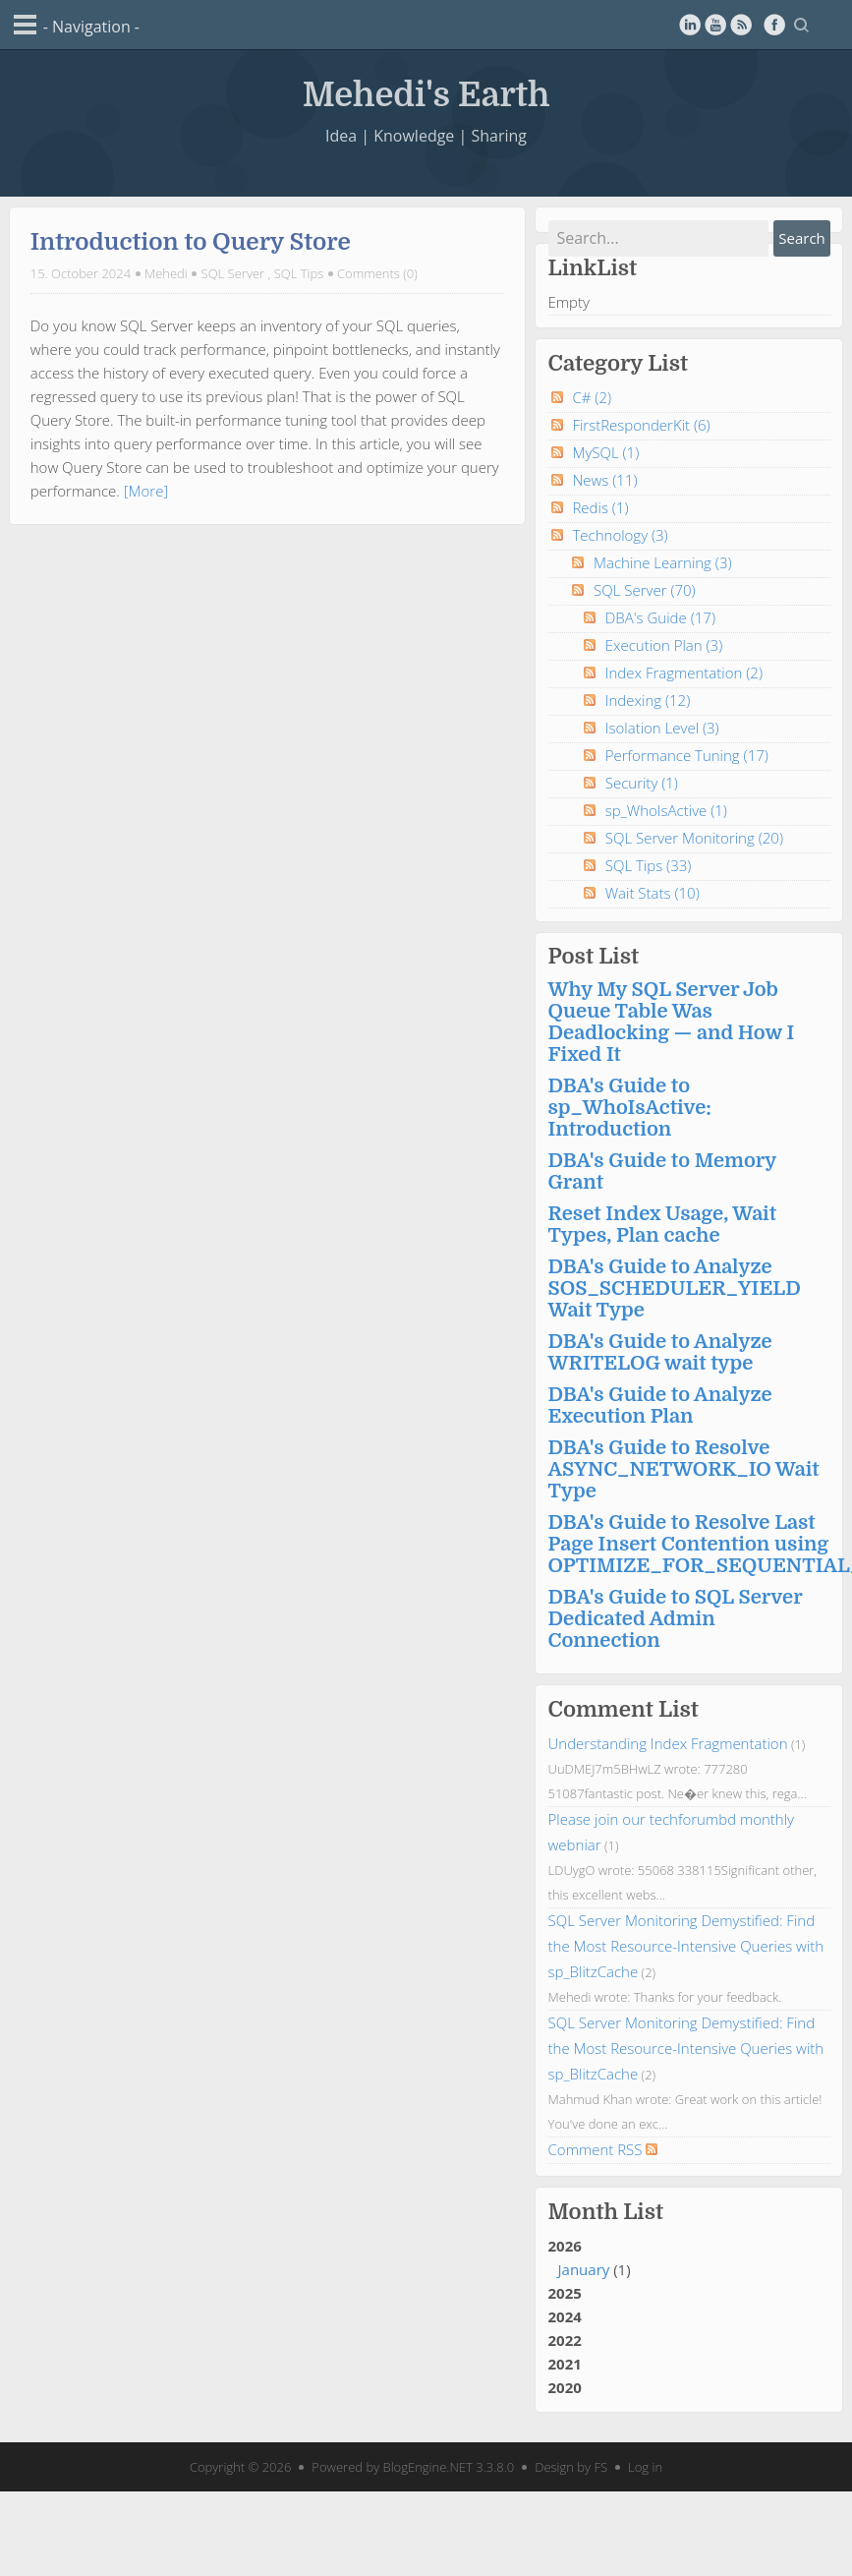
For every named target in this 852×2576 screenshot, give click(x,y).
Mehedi (166, 273)
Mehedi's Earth (426, 93)
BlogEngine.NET (428, 2467)
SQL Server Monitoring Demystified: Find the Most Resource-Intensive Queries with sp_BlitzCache (686, 1945)
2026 (689, 2258)
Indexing (648, 700)
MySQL (605, 452)
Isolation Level (662, 727)
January (584, 2269)
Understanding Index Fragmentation (668, 1743)
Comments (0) (377, 273)
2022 (565, 2340)
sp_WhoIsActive (666, 810)
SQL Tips (299, 273)
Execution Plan (664, 645)
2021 (565, 2363)
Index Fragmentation (684, 672)
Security (641, 782)
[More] (146, 490)
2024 (565, 2316)
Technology (619, 535)
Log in (645, 2467)
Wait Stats (652, 893)
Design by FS (571, 2467)
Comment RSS (603, 2149)
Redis (600, 507)
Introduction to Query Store (190, 242)
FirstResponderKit (641, 425)
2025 (565, 2293)
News (604, 480)
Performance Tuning (686, 755)
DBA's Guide (660, 617)
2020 (565, 2387)
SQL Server (233, 273)
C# (591, 397)
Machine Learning (663, 562)
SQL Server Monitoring (694, 838)
